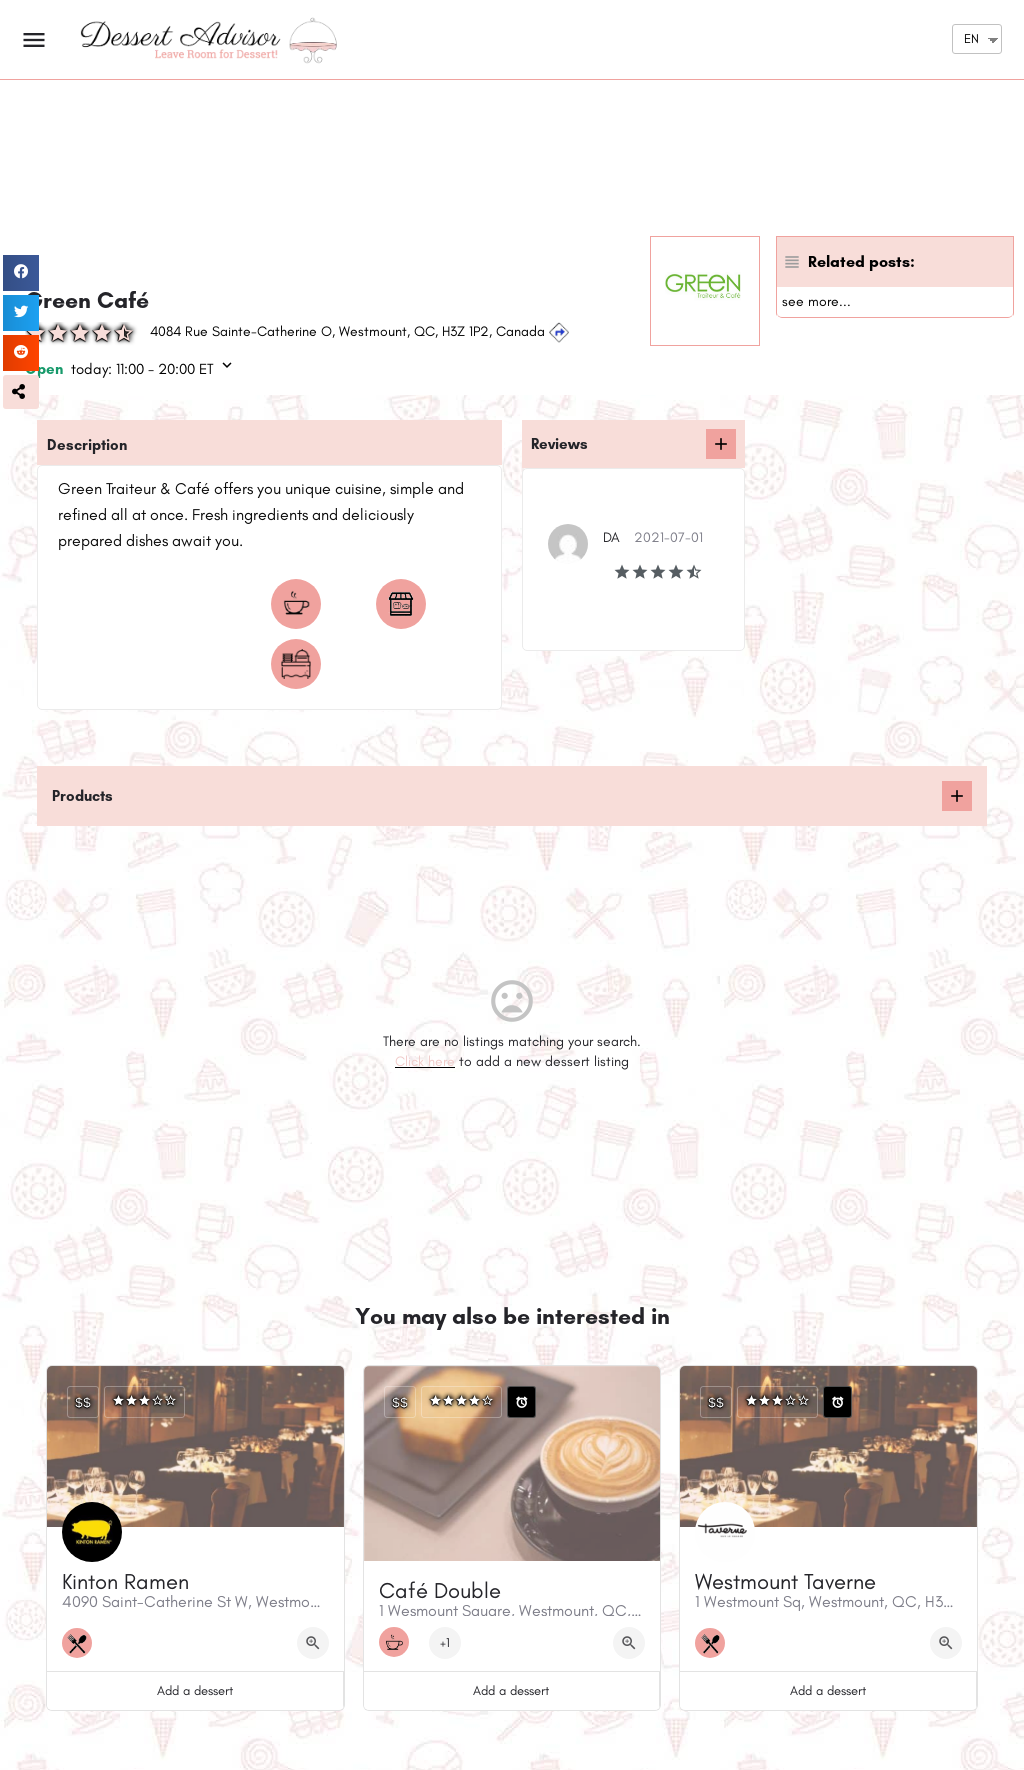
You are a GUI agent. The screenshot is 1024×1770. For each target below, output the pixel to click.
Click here (425, 1061)
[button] (21, 392)
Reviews (559, 444)
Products (82, 796)
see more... (816, 301)
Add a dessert (195, 1690)
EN (971, 38)
